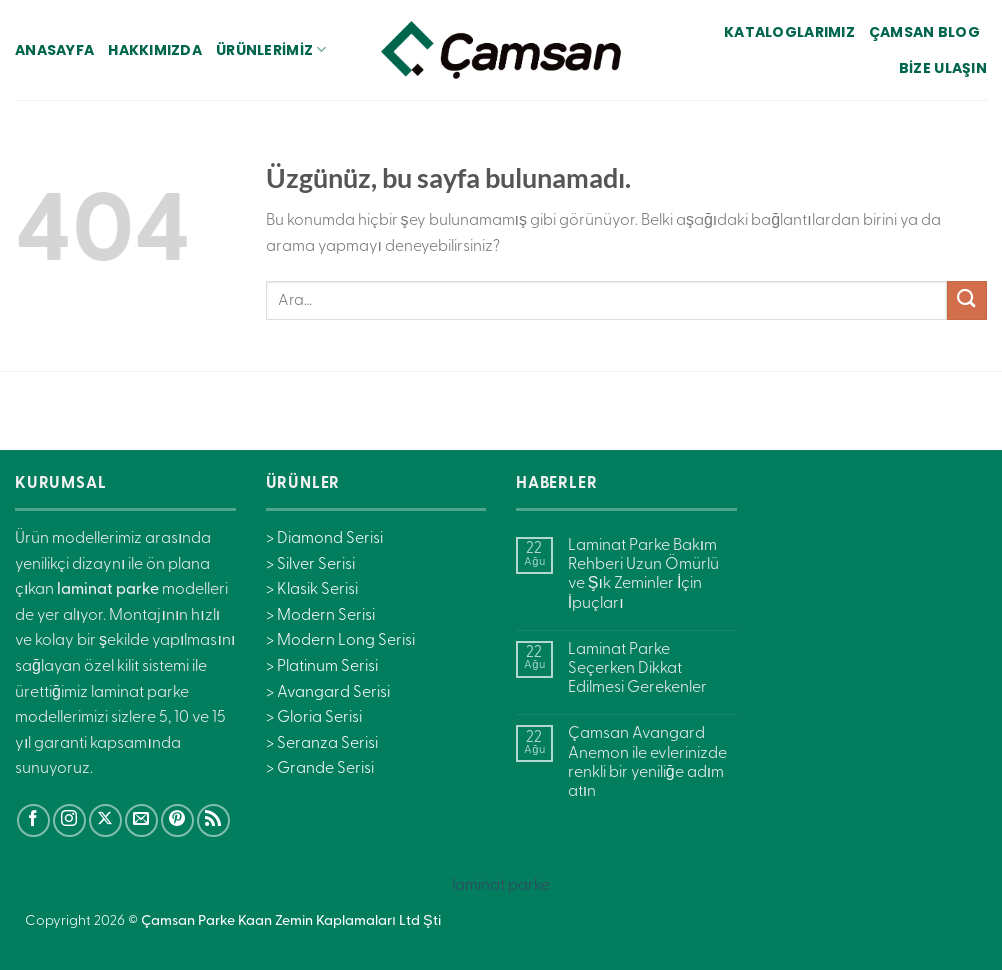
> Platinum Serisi (322, 667)
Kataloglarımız (789, 32)
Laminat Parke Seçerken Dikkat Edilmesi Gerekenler (637, 669)
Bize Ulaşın (943, 68)
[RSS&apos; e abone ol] (213, 820)
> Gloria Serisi (314, 718)
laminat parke (501, 886)
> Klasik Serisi (312, 590)
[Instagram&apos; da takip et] (69, 820)
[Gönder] (967, 300)
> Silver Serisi (310, 565)
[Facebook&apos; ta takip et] (33, 820)
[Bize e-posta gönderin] (141, 820)
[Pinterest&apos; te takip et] (177, 820)
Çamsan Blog (924, 32)
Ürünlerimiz (271, 50)
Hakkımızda (155, 50)
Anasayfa (54, 50)
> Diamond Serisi (324, 539)
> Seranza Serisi (322, 744)
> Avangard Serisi (328, 693)
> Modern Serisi (320, 616)
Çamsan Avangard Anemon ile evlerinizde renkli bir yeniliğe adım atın (647, 763)
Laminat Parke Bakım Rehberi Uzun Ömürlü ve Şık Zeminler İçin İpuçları (643, 575)
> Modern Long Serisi (340, 641)
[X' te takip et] (105, 820)
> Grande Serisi (320, 769)
